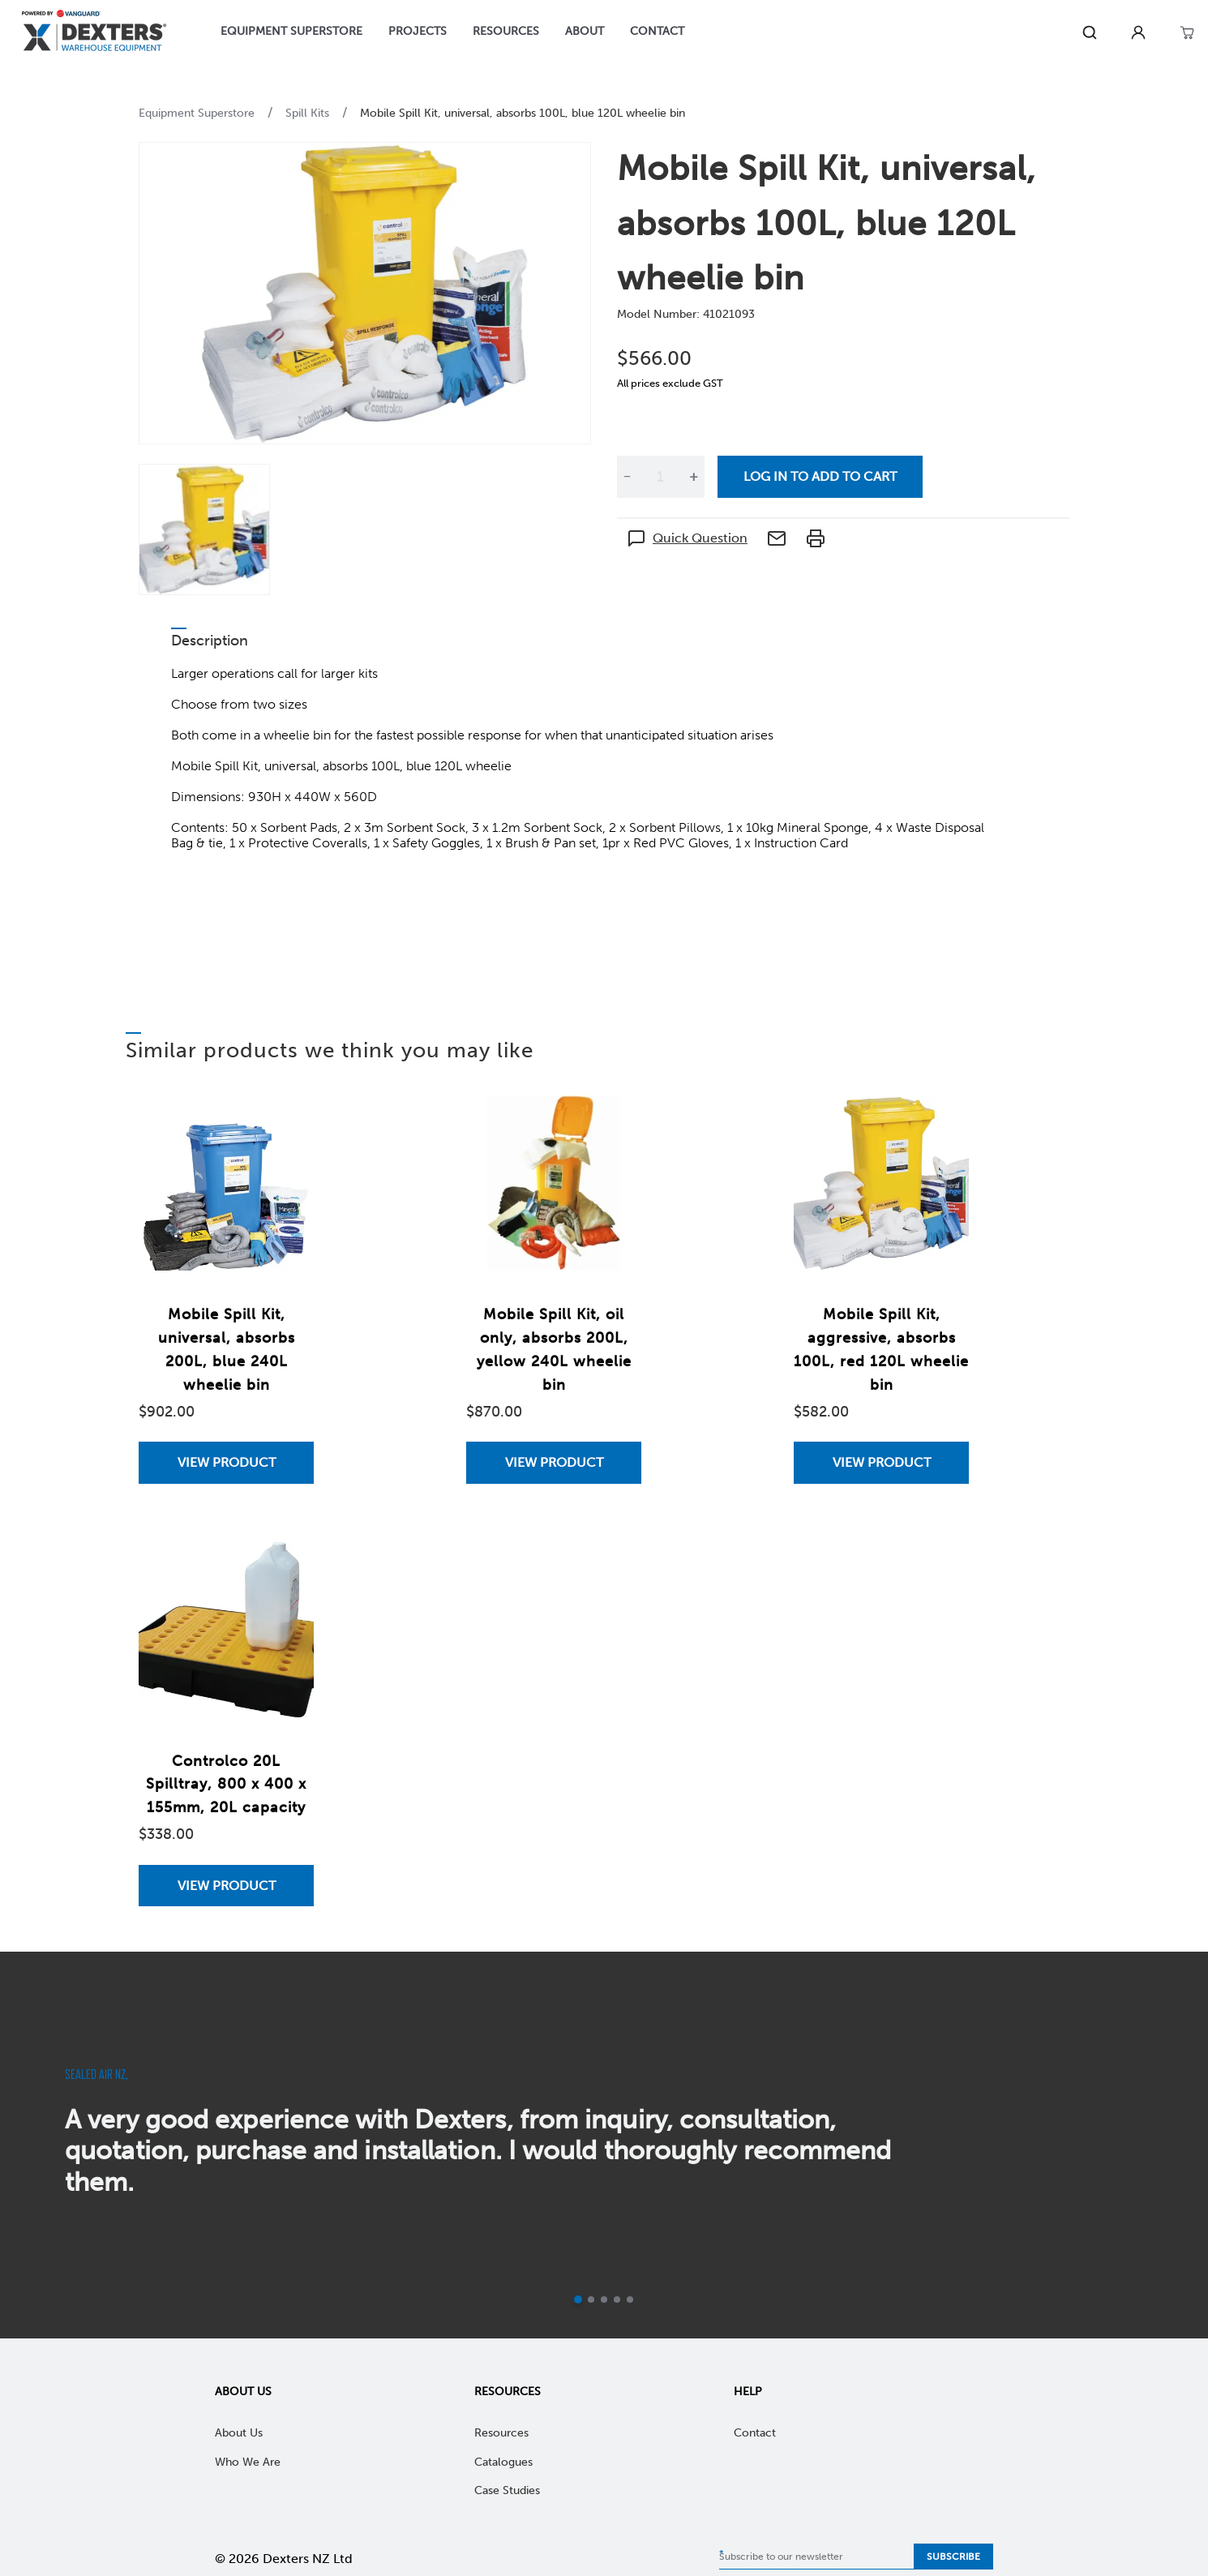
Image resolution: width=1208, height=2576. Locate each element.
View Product (227, 1462)
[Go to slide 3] (604, 2299)
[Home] (94, 32)
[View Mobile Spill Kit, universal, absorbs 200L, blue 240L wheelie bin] (226, 1462)
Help (748, 2391)
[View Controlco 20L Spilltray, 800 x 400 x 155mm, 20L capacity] (226, 1885)
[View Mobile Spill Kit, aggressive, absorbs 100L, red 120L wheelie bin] (881, 1462)
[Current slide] (578, 2299)
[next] (1177, 2144)
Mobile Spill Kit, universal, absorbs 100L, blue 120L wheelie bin (522, 113)
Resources (507, 2391)
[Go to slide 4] (617, 2299)
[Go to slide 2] (591, 2299)
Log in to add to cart (820, 476)
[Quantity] (660, 477)
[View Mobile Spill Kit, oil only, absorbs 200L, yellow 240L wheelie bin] (553, 1462)
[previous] (31, 2144)
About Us (243, 2391)
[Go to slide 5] (630, 2299)
